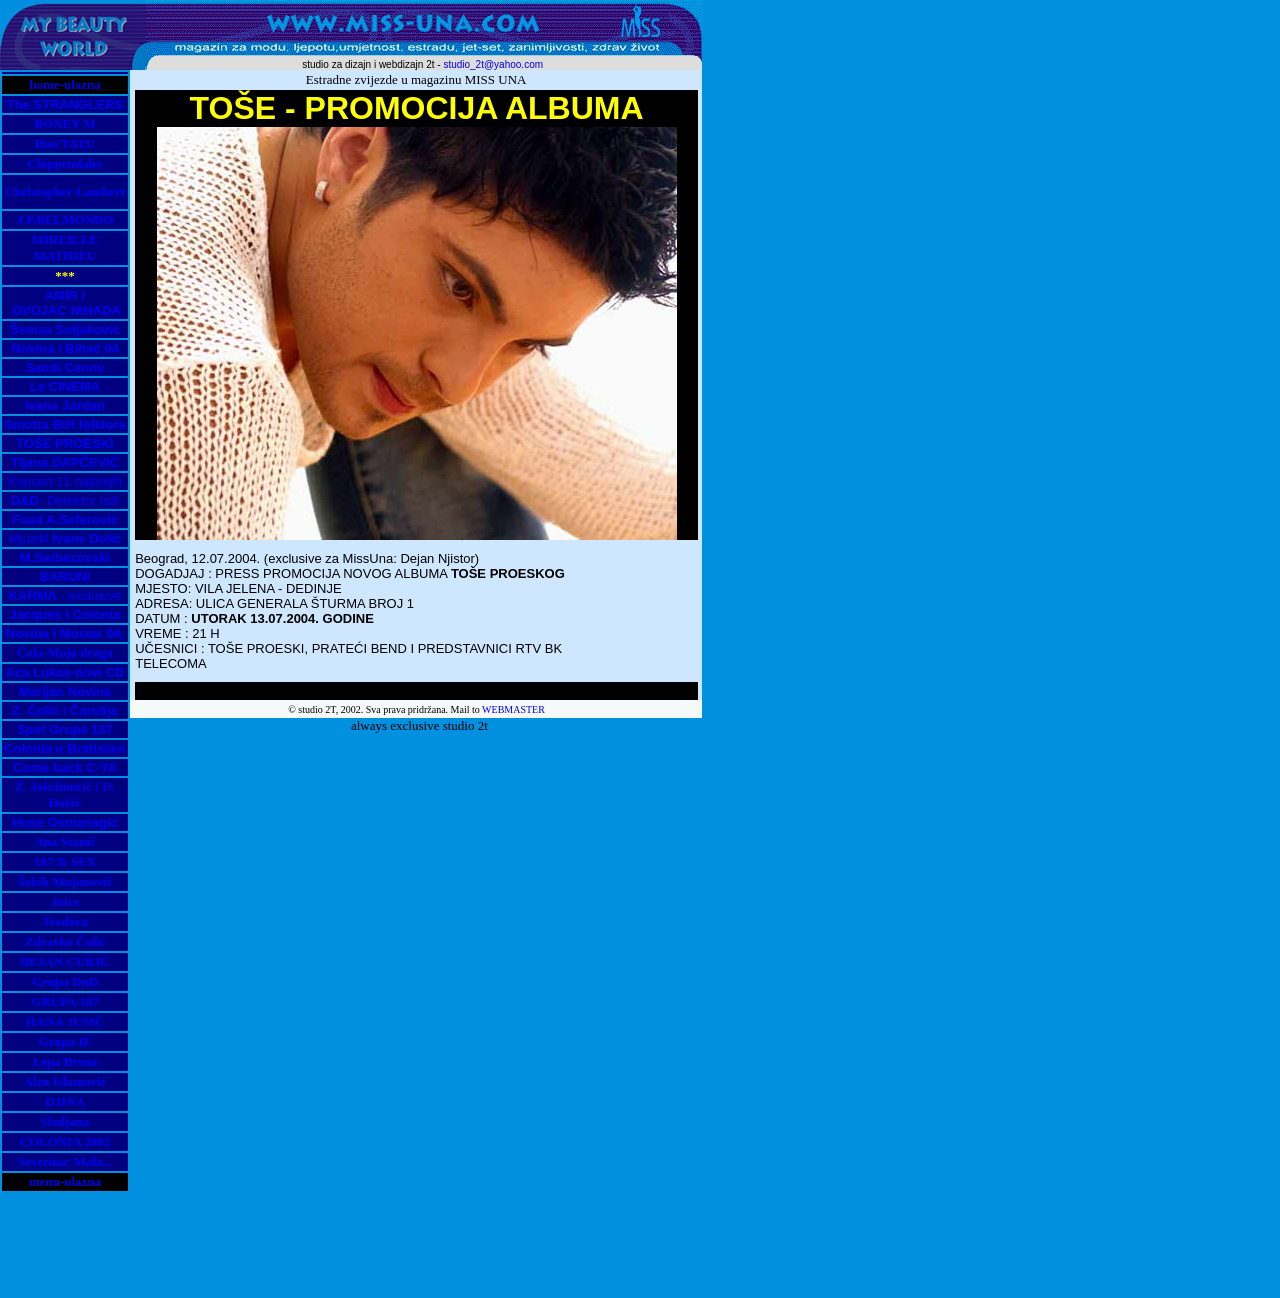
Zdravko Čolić (65, 941)
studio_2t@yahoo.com (493, 64)
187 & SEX (65, 861)
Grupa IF (64, 1041)
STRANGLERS (79, 104)
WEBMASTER (513, 709)
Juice (65, 901)
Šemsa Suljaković (65, 329)
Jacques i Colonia (65, 614)
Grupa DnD (65, 981)
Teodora (65, 921)
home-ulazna (65, 84)
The (20, 104)
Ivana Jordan (65, 405)
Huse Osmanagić (65, 822)
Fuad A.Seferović (65, 519)
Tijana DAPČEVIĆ (65, 462)
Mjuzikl (65, 538)
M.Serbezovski (65, 557)
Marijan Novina (65, 691)
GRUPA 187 (64, 1001)
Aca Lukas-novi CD (65, 672)
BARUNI (65, 576)
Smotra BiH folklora (64, 424)
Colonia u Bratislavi (64, 748)
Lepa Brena (64, 1061)
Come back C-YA (65, 767)
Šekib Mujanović (65, 881)
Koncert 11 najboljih (65, 481)
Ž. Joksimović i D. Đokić (65, 794)
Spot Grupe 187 (65, 729)
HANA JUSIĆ (65, 1021)
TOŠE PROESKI (64, 443)
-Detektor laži (65, 500)
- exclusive (65, 595)
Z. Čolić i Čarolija (64, 710)
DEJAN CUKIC (65, 961)
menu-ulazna (65, 1181)
